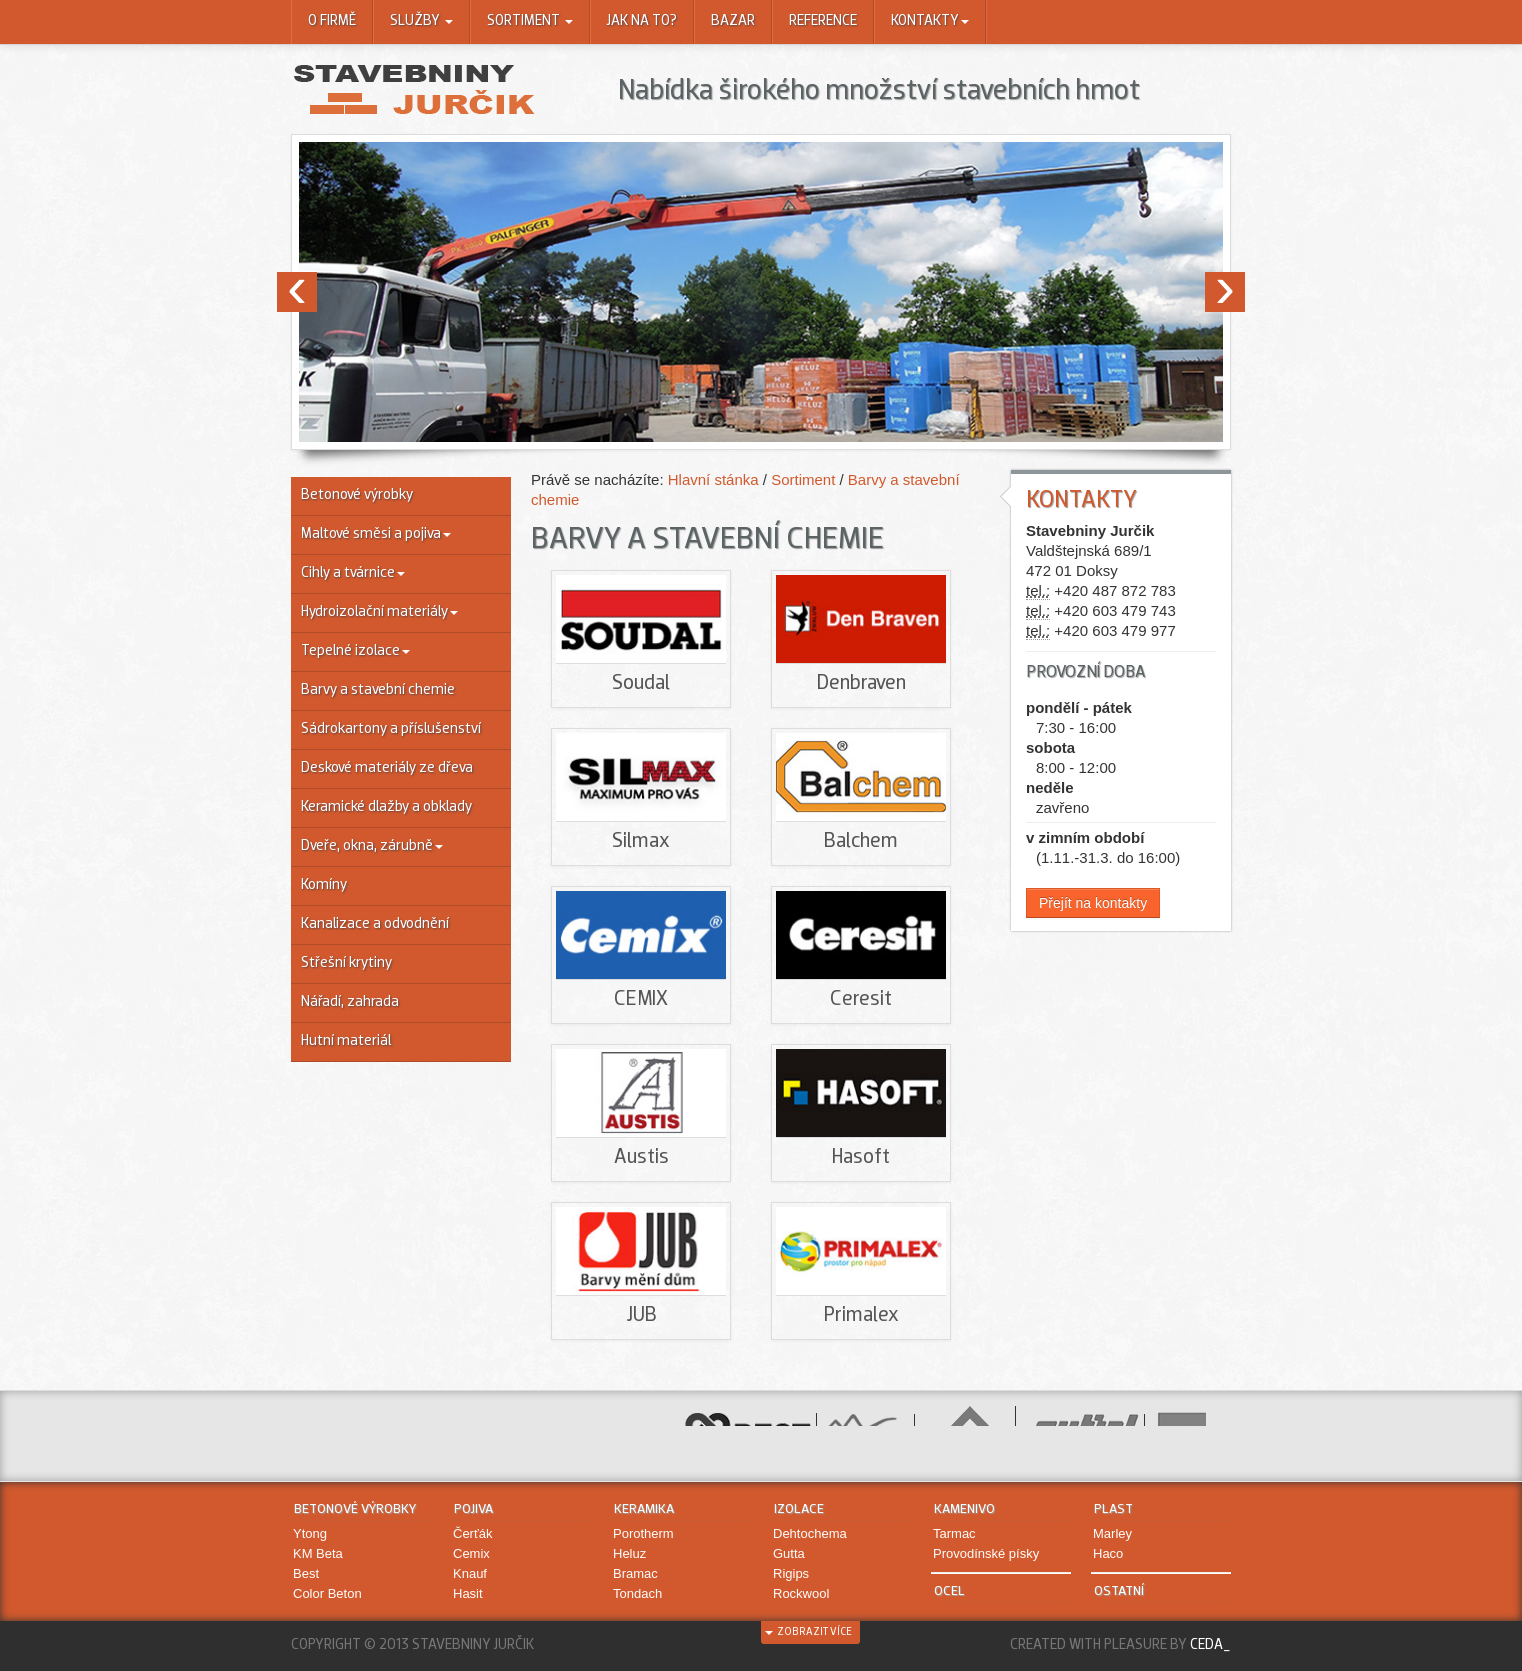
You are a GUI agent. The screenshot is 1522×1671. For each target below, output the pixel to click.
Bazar (733, 21)
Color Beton (327, 1593)
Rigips (791, 1573)
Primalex (861, 1315)
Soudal (641, 683)
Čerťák (473, 1533)
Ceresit (861, 999)
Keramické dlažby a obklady (386, 807)
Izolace (799, 1509)
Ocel (949, 1591)
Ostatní (1119, 1591)
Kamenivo (964, 1509)
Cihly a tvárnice (353, 573)
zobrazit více (808, 1632)
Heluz (629, 1553)
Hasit (468, 1593)
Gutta (789, 1553)
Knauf (470, 1573)
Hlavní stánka (715, 479)
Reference (823, 21)
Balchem (861, 841)
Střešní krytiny (346, 963)
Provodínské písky (986, 1553)
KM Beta (318, 1553)
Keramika (644, 1509)
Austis (641, 1157)
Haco (1108, 1553)
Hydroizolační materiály (379, 612)
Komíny (324, 885)
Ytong (310, 1533)
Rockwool (801, 1593)
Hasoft (861, 1157)
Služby (421, 21)
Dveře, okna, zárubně (372, 846)
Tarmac (954, 1533)
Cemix (471, 1553)
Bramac (635, 1573)
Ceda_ (1210, 1645)
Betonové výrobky (357, 495)
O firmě (332, 21)
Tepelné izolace (355, 651)
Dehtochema (810, 1533)
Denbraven (861, 683)
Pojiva (473, 1509)
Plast (1113, 1509)
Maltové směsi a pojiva (376, 534)
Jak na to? (642, 21)
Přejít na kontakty (1093, 903)
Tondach (637, 1593)
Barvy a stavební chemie (378, 690)
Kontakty (930, 21)
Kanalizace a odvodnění (375, 924)
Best (306, 1573)
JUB (641, 1315)
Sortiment (530, 21)
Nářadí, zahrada (350, 1002)
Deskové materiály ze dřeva (387, 768)
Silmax (641, 841)
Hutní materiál (346, 1041)
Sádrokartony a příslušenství (391, 729)
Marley (1112, 1533)
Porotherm (643, 1533)
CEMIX (641, 999)
